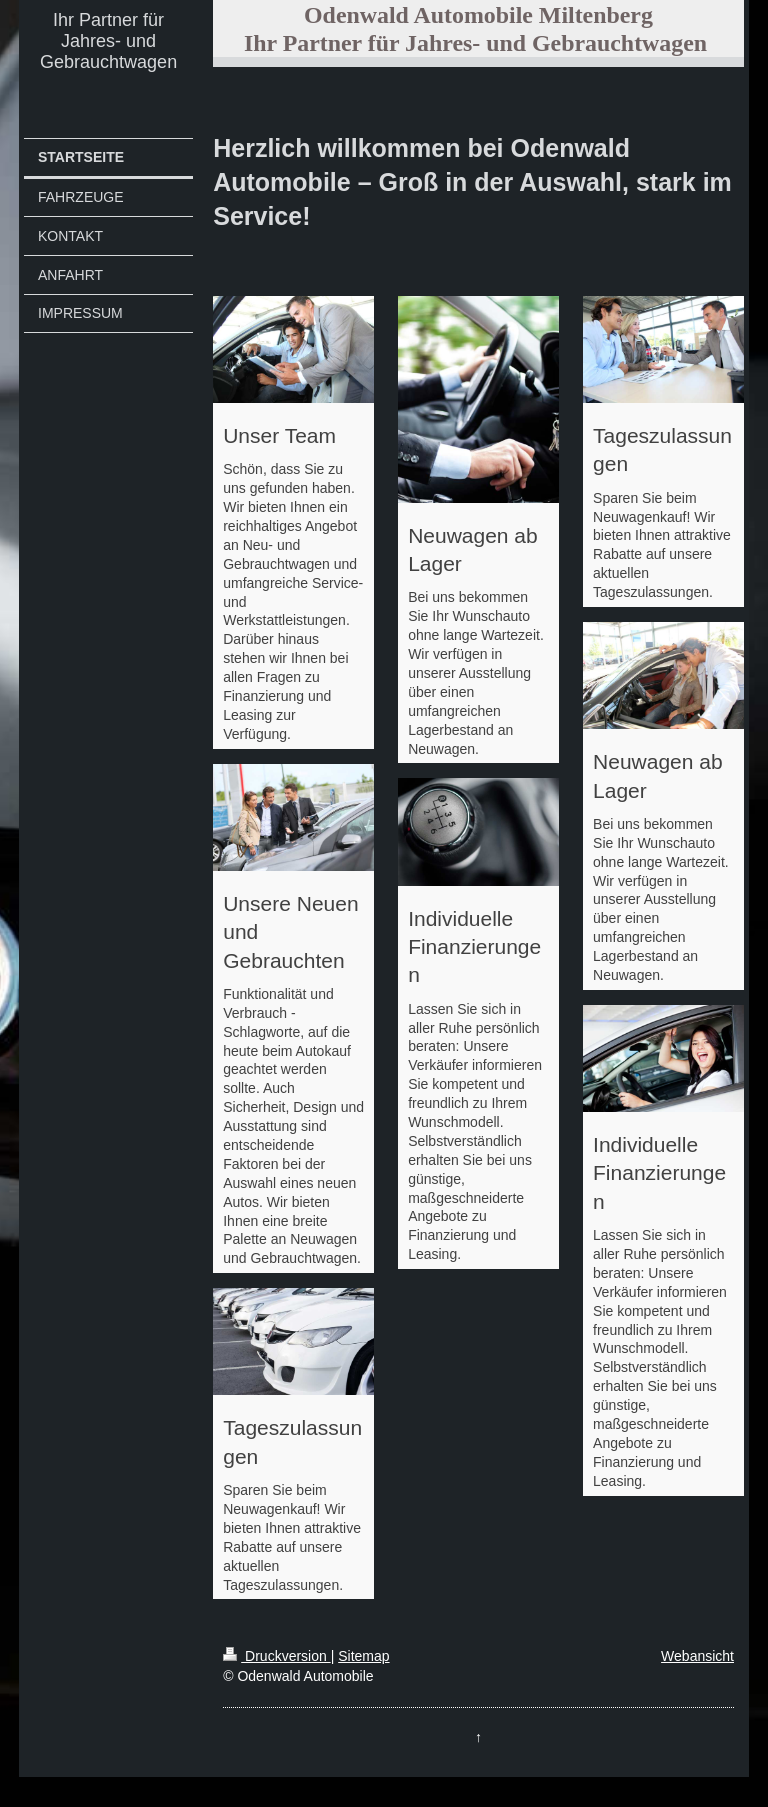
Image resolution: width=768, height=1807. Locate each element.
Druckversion (276, 1656)
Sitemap (363, 1656)
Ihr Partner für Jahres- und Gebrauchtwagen (108, 41)
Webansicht (697, 1656)
